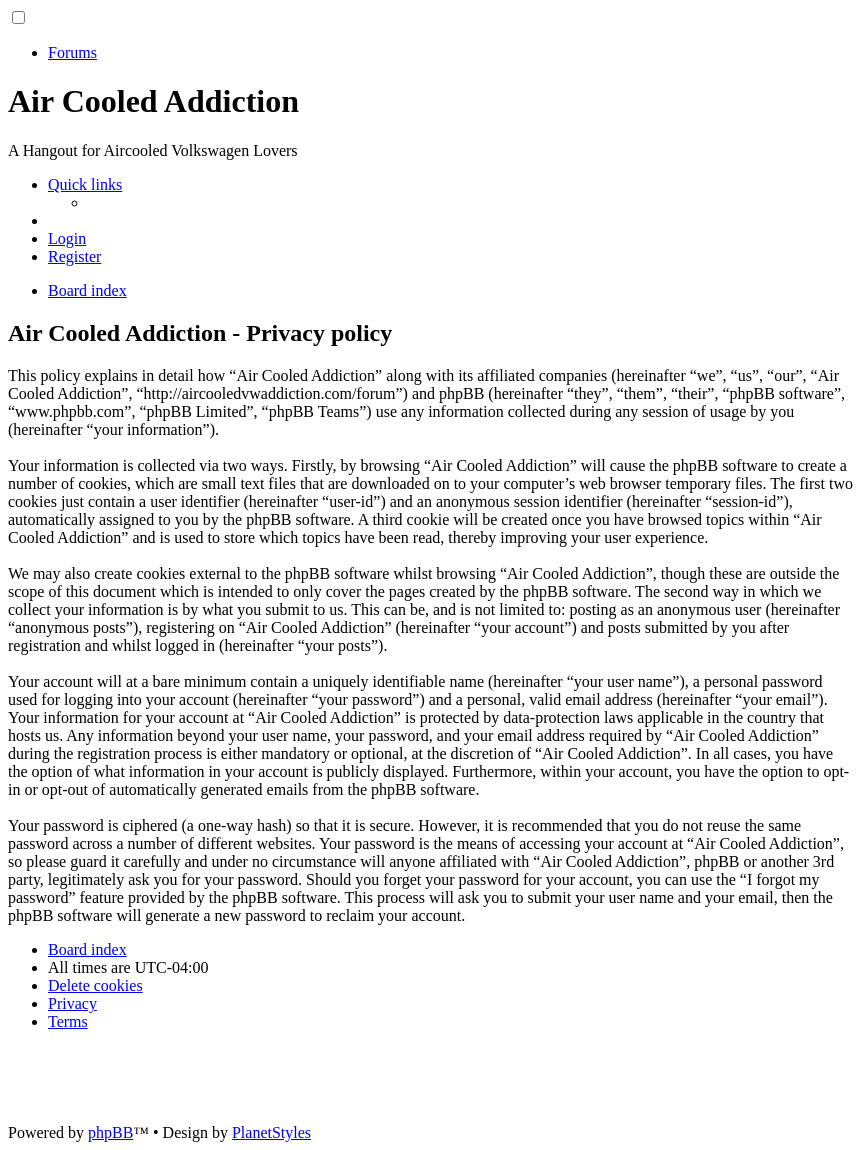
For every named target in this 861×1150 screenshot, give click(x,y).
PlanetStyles (271, 1132)
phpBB (110, 1132)
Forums (72, 52)
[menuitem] (67, 238)
